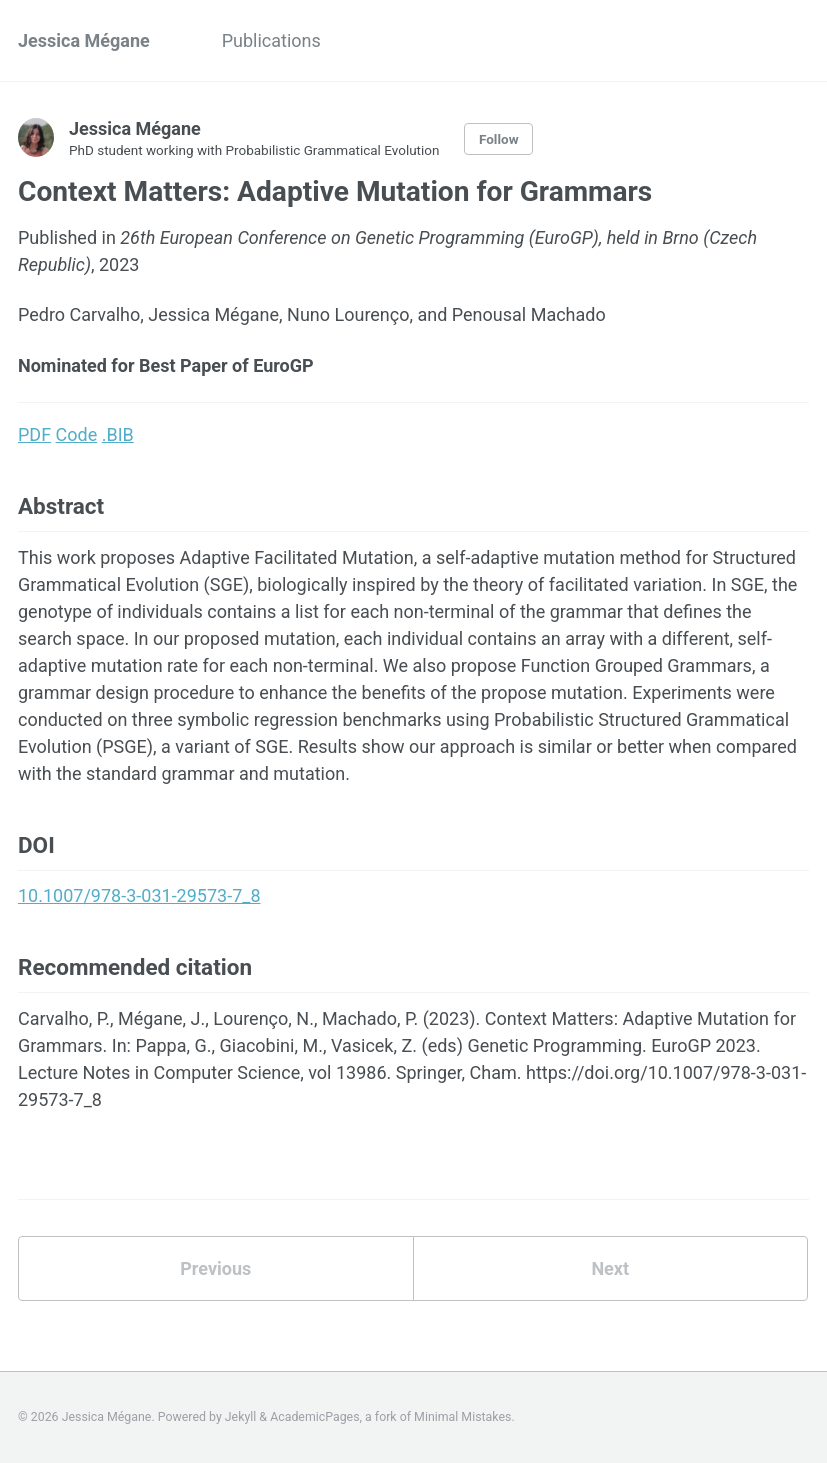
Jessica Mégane (84, 40)
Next (610, 1268)
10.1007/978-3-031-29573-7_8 (139, 895)
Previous (215, 1268)
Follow (499, 139)
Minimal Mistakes (462, 1417)
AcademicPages (314, 1417)
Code (77, 434)
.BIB (118, 434)
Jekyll (241, 1417)
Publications (271, 40)
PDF (34, 434)
